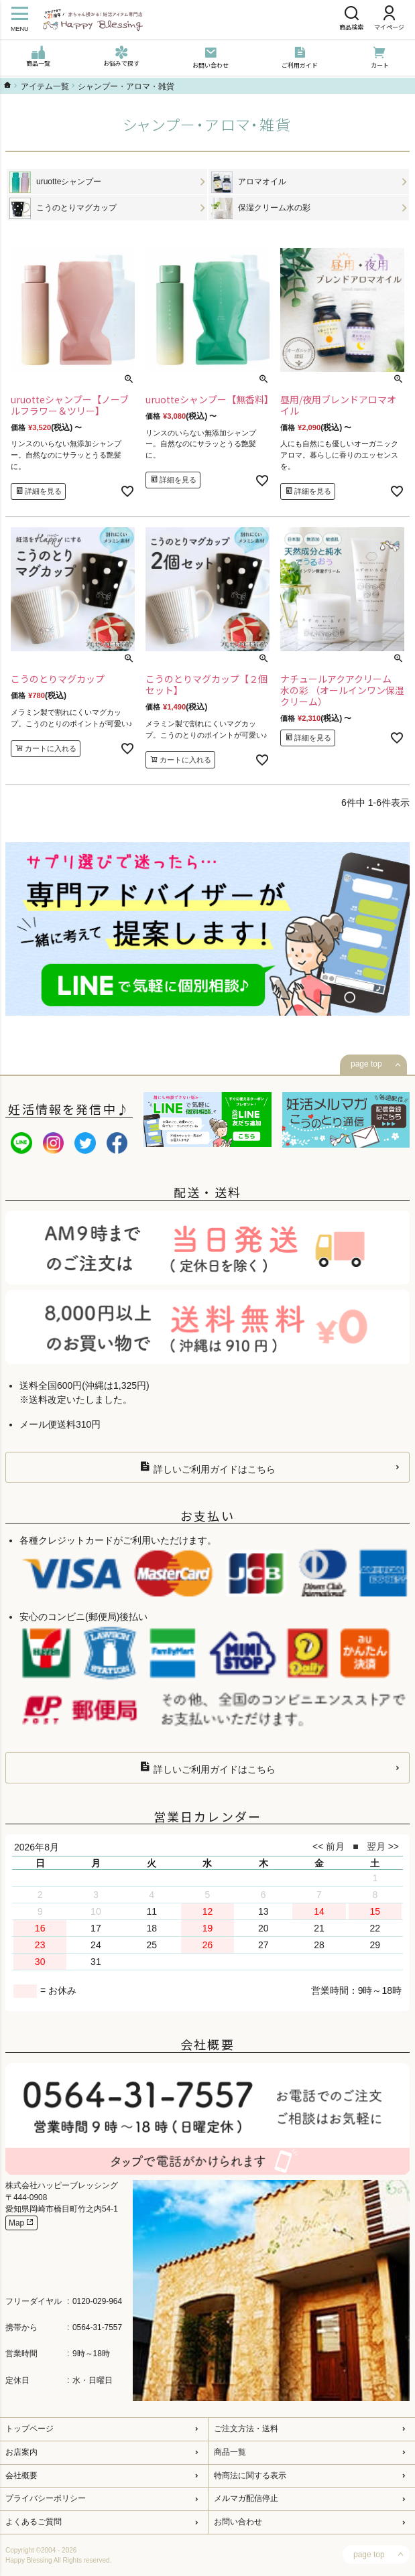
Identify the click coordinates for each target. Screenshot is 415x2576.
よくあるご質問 (33, 2521)
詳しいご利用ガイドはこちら (207, 1468)
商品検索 (351, 18)
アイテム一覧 (45, 86)
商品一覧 (38, 57)
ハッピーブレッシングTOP (7, 85)
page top (366, 1064)
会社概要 (21, 2475)
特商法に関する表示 (250, 2475)
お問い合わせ (210, 58)
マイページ (389, 18)
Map (21, 2223)
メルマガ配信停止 (246, 2498)
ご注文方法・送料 (246, 2428)
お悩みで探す (121, 57)
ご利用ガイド (300, 58)
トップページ (29, 2428)
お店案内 (21, 2452)
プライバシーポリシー (45, 2498)
